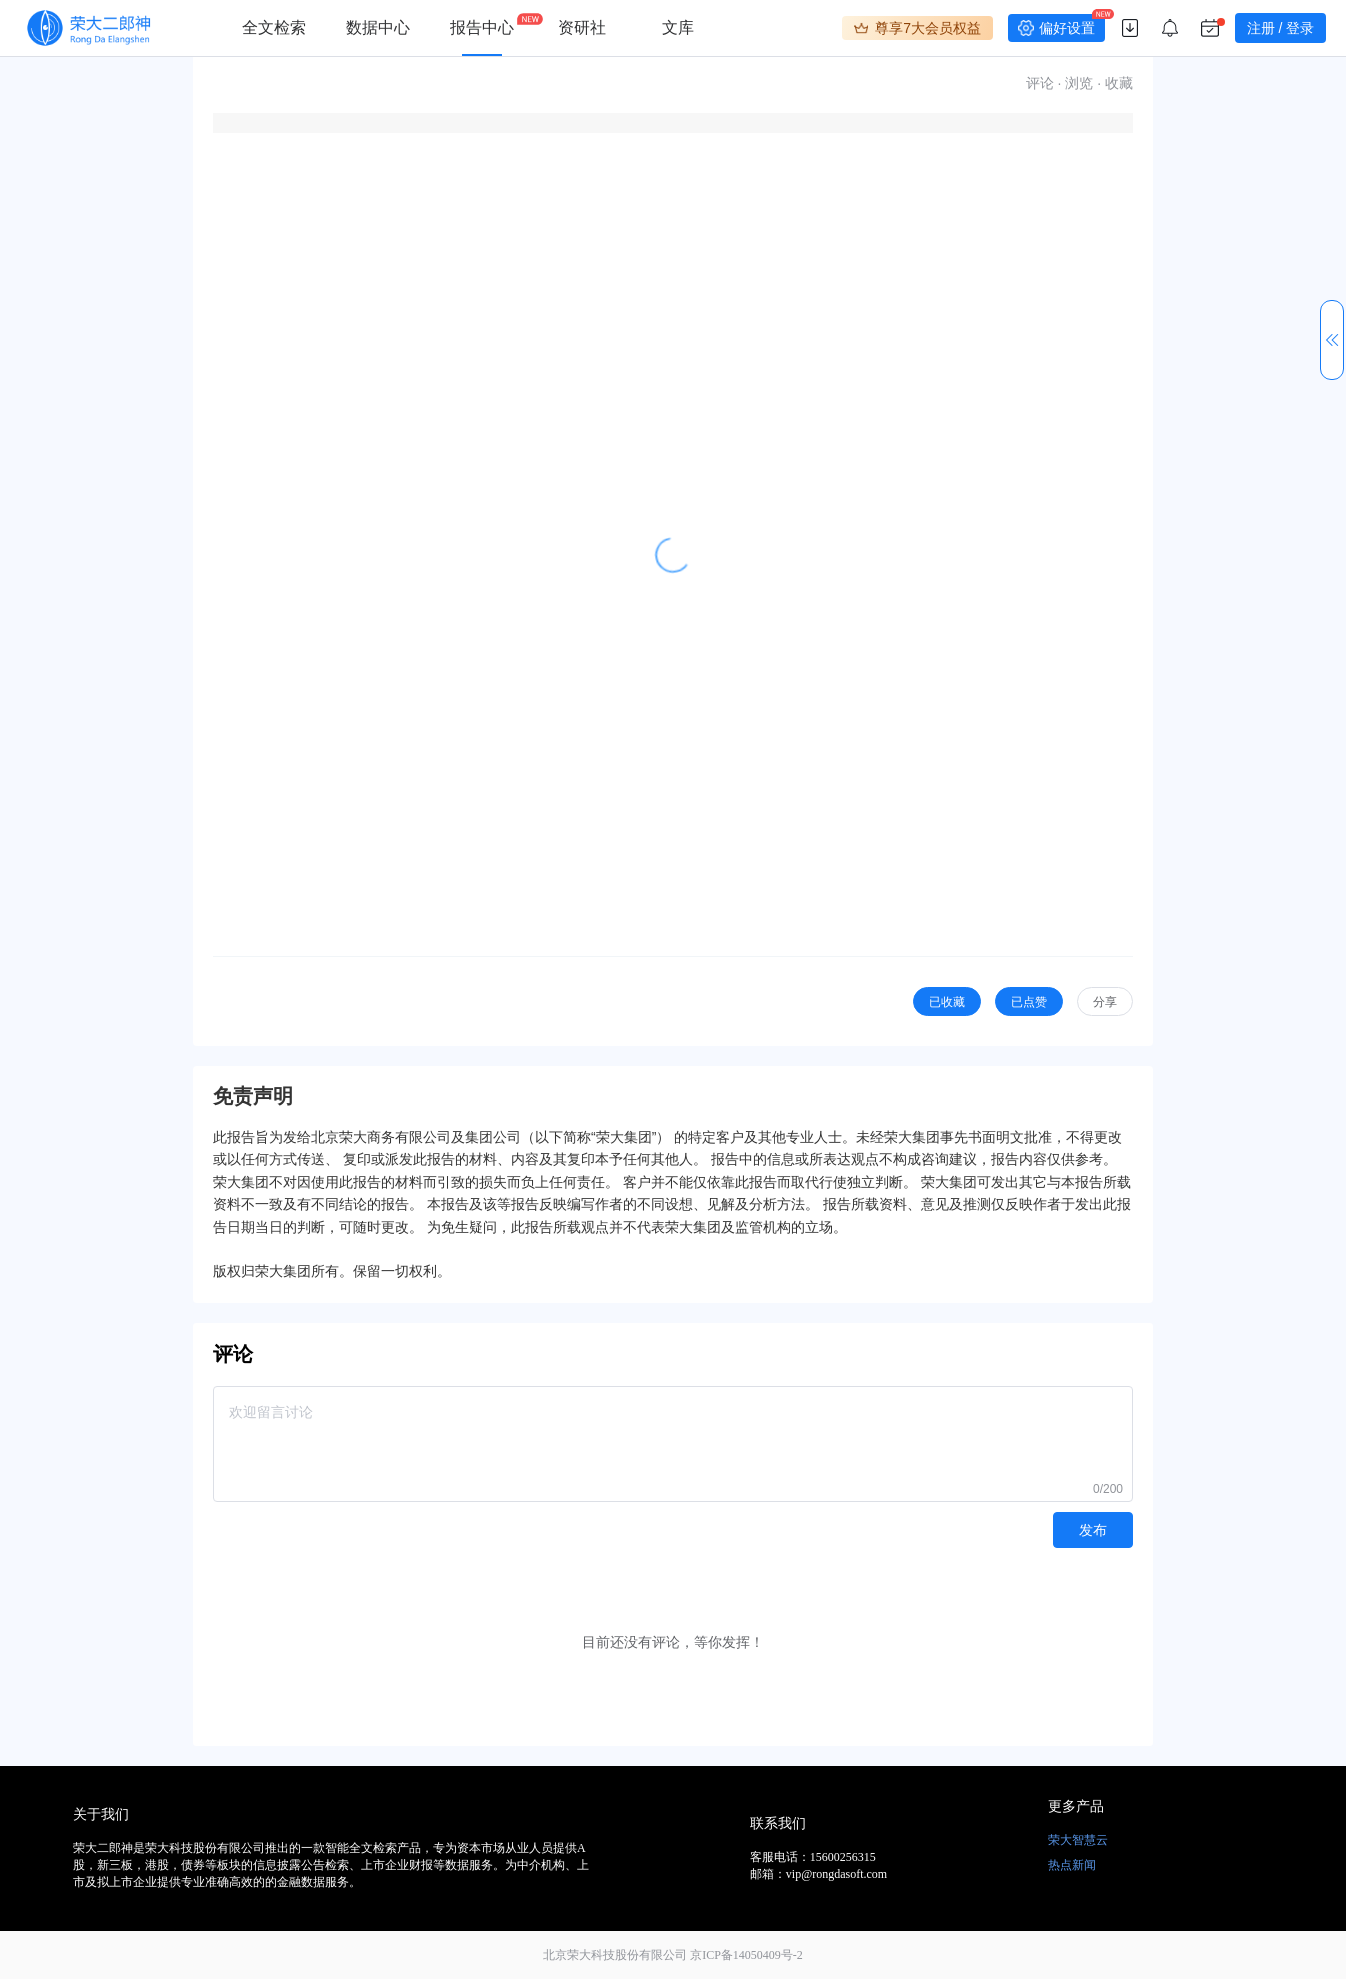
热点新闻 (1072, 1865)
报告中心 (482, 27)
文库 (678, 27)
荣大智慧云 (1078, 1840)
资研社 (582, 27)
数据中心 (378, 27)
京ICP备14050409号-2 (746, 1955)
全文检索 (274, 27)
